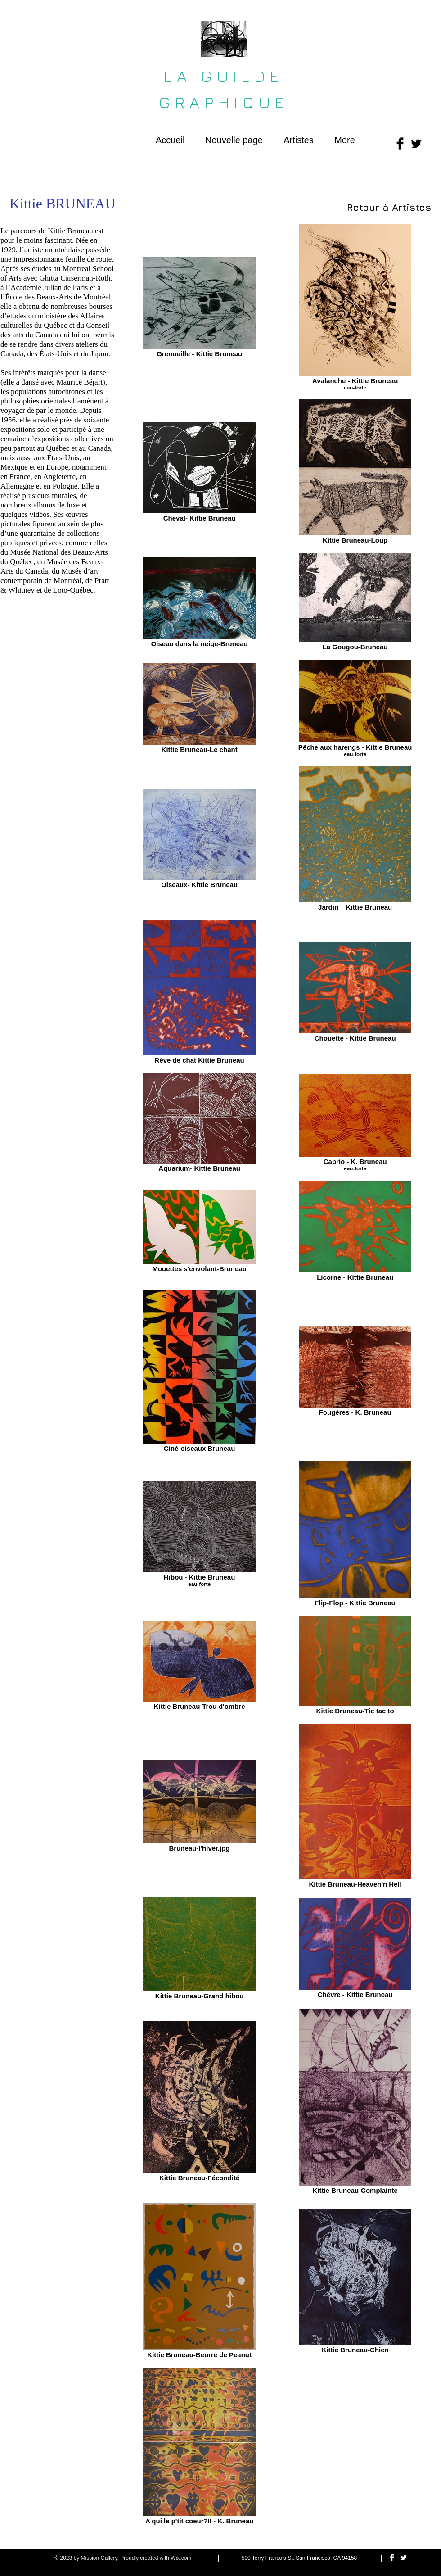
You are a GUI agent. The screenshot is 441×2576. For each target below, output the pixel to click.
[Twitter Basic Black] (416, 143)
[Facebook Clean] (392, 2557)
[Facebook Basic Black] (400, 143)
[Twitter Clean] (403, 2557)
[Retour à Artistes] (389, 207)
